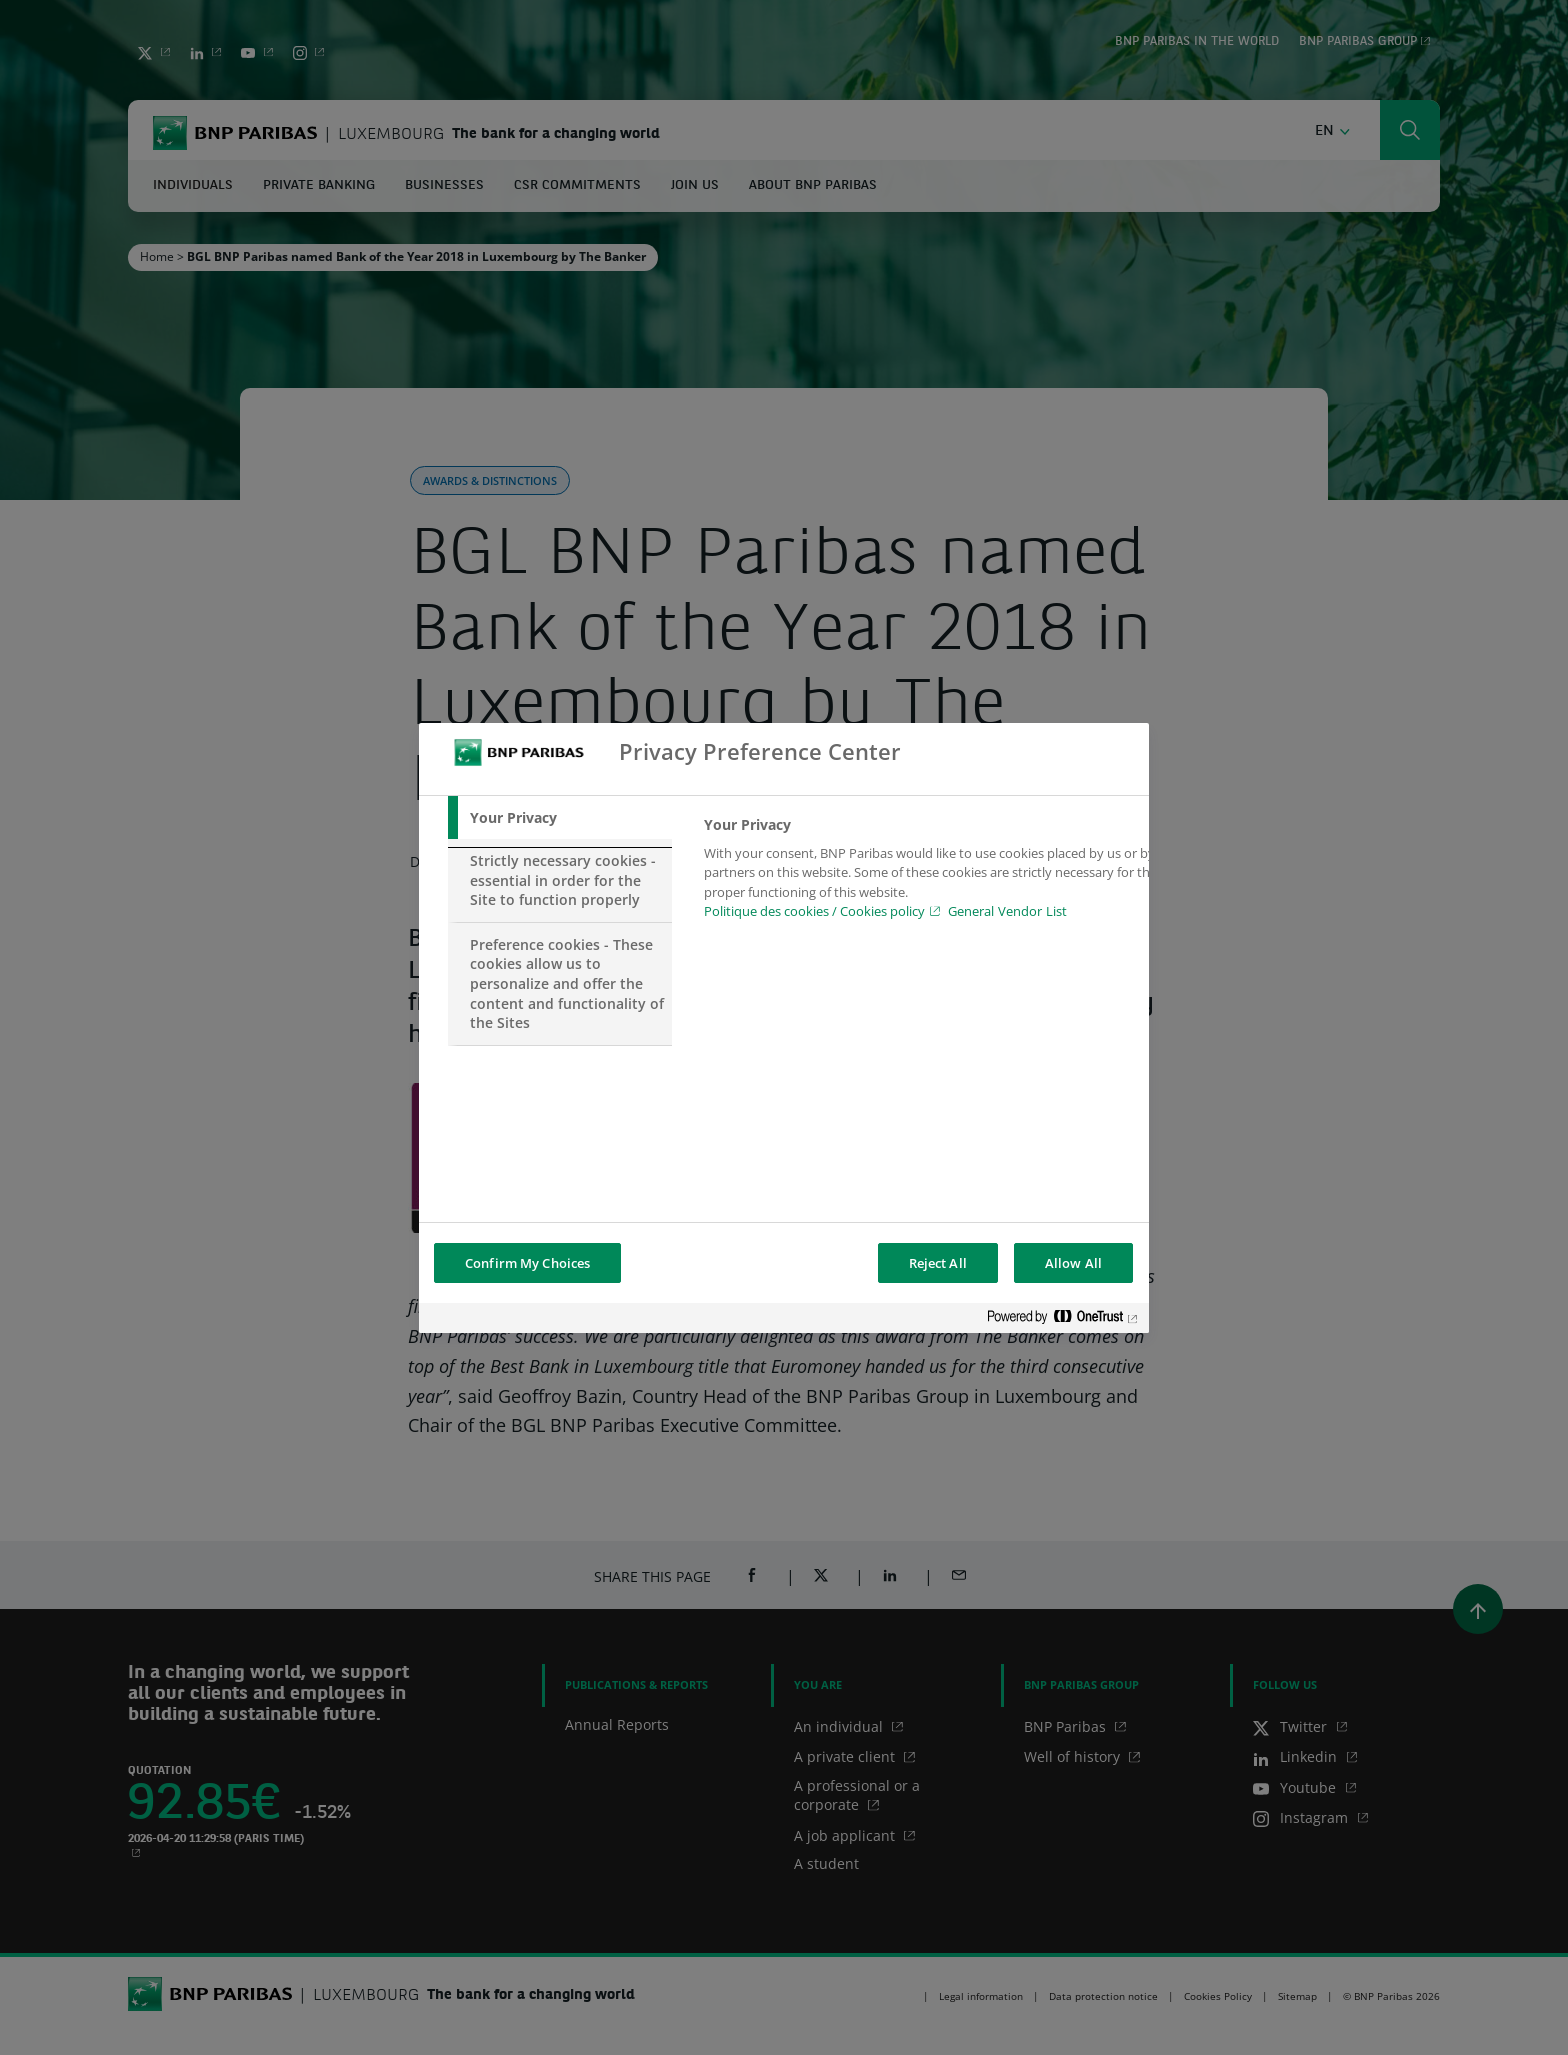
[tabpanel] (932, 874)
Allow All (1073, 1263)
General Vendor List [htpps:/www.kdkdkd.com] (1007, 911)
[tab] (560, 818)
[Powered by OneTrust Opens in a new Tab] (1063, 1320)
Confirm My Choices (527, 1263)
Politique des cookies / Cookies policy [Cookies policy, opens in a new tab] (814, 911)
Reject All (938, 1263)
